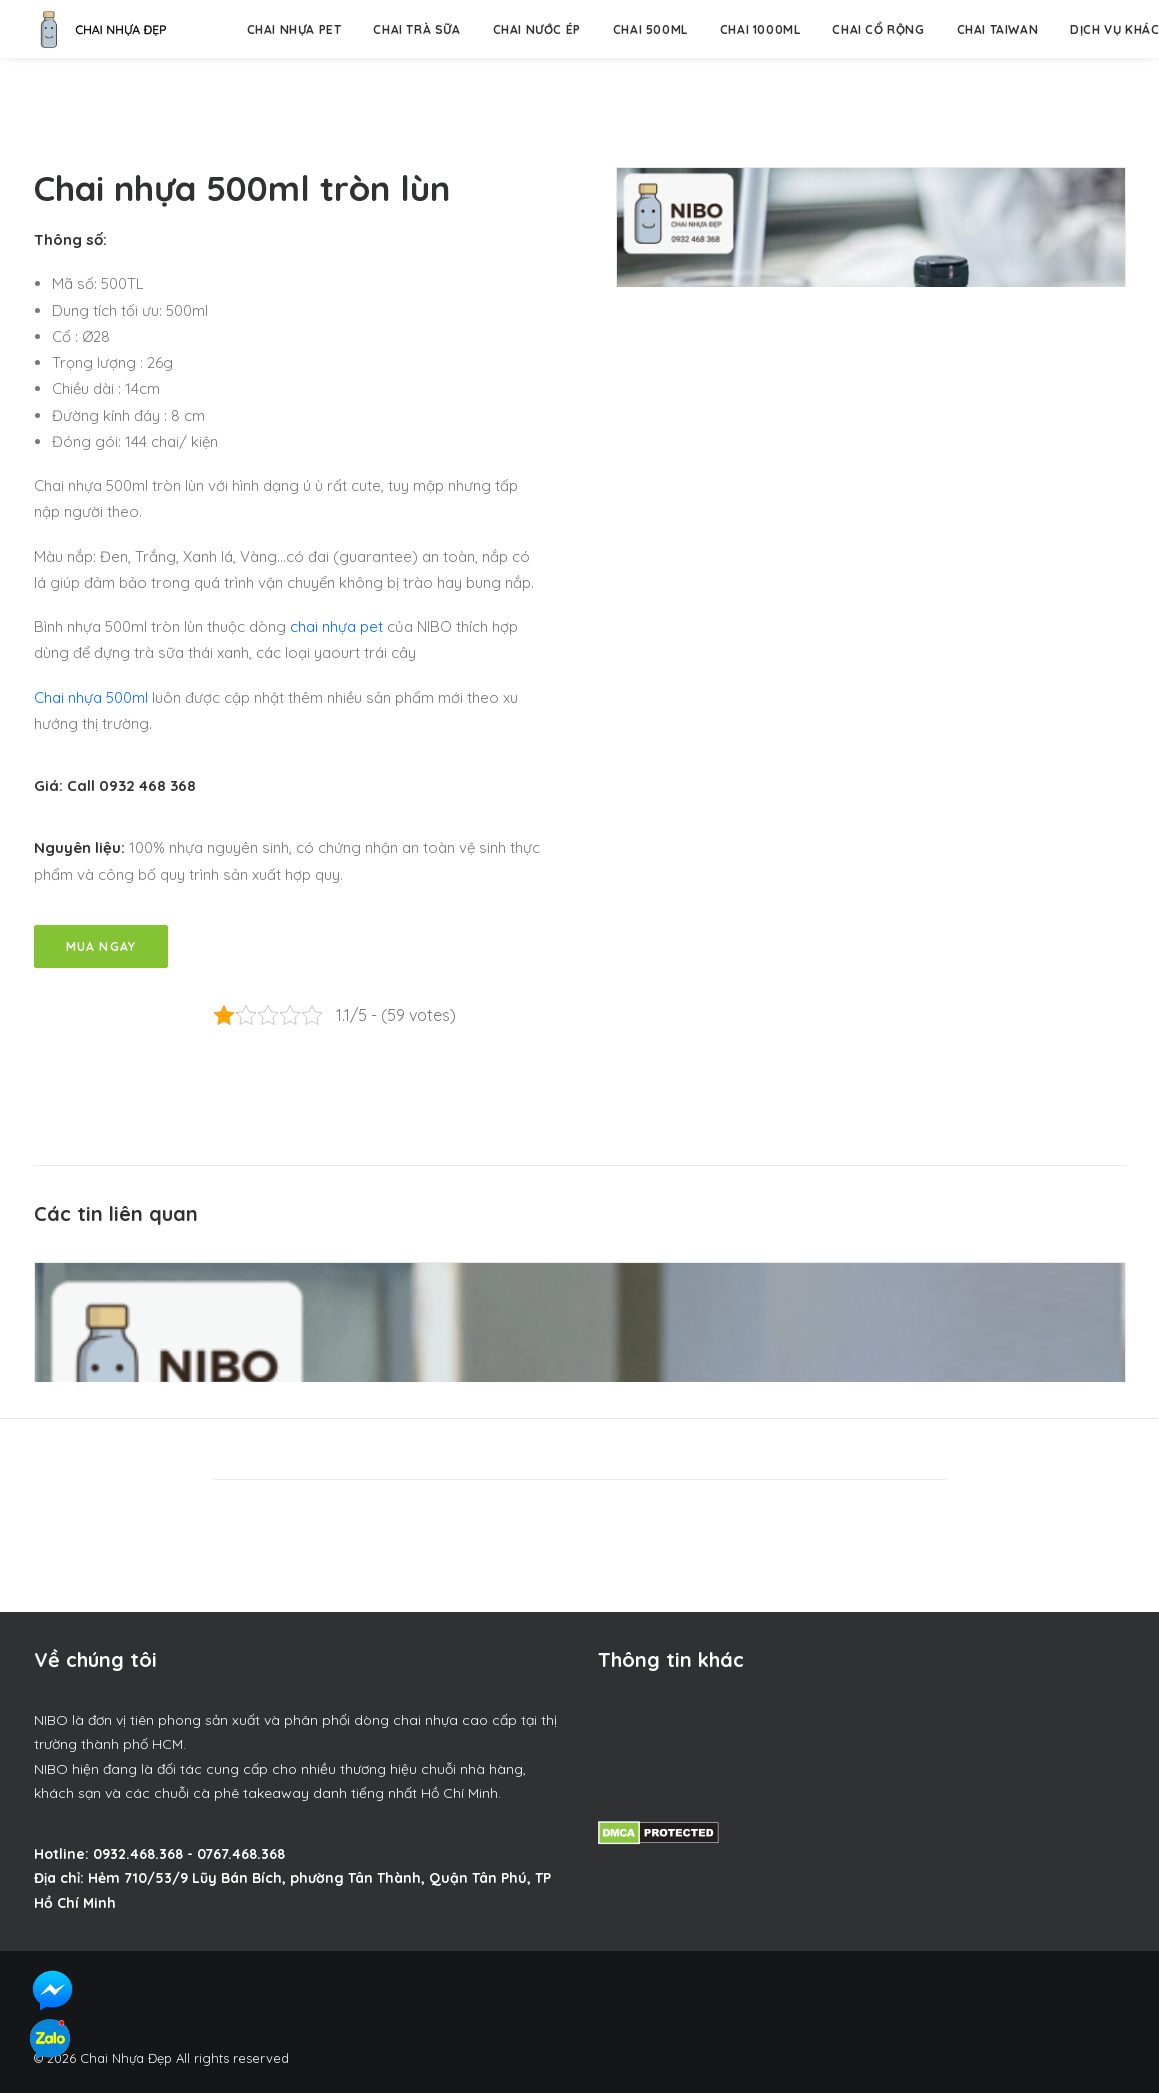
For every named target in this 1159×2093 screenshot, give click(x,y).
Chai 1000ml (760, 29)
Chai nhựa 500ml (91, 697)
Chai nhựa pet (294, 29)
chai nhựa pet (336, 626)
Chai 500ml (650, 29)
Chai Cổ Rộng (878, 29)
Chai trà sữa (416, 29)
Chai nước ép (537, 29)
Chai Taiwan (998, 29)
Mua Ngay (101, 946)
